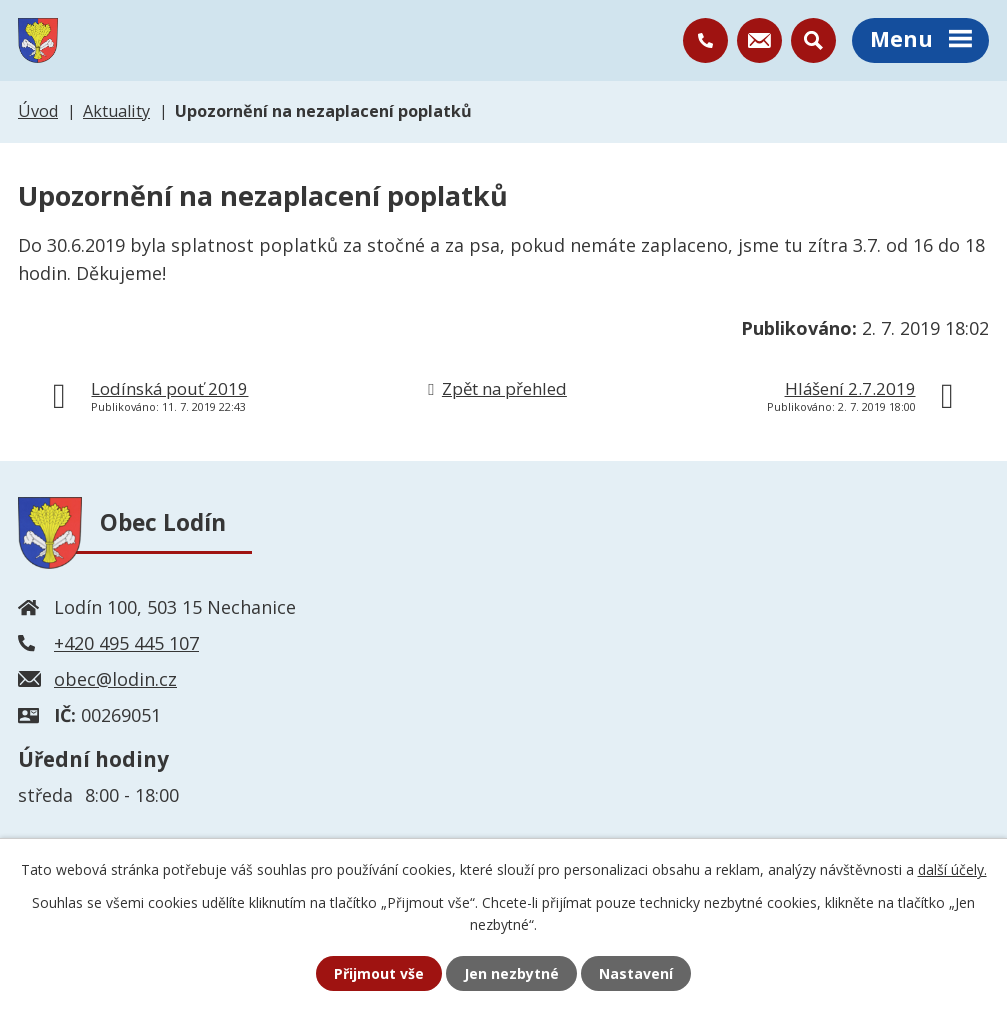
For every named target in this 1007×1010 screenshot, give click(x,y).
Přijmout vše (379, 973)
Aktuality (116, 111)
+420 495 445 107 (126, 643)
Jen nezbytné (511, 973)
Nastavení (636, 973)
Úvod (38, 111)
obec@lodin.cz (115, 679)
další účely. (952, 869)
